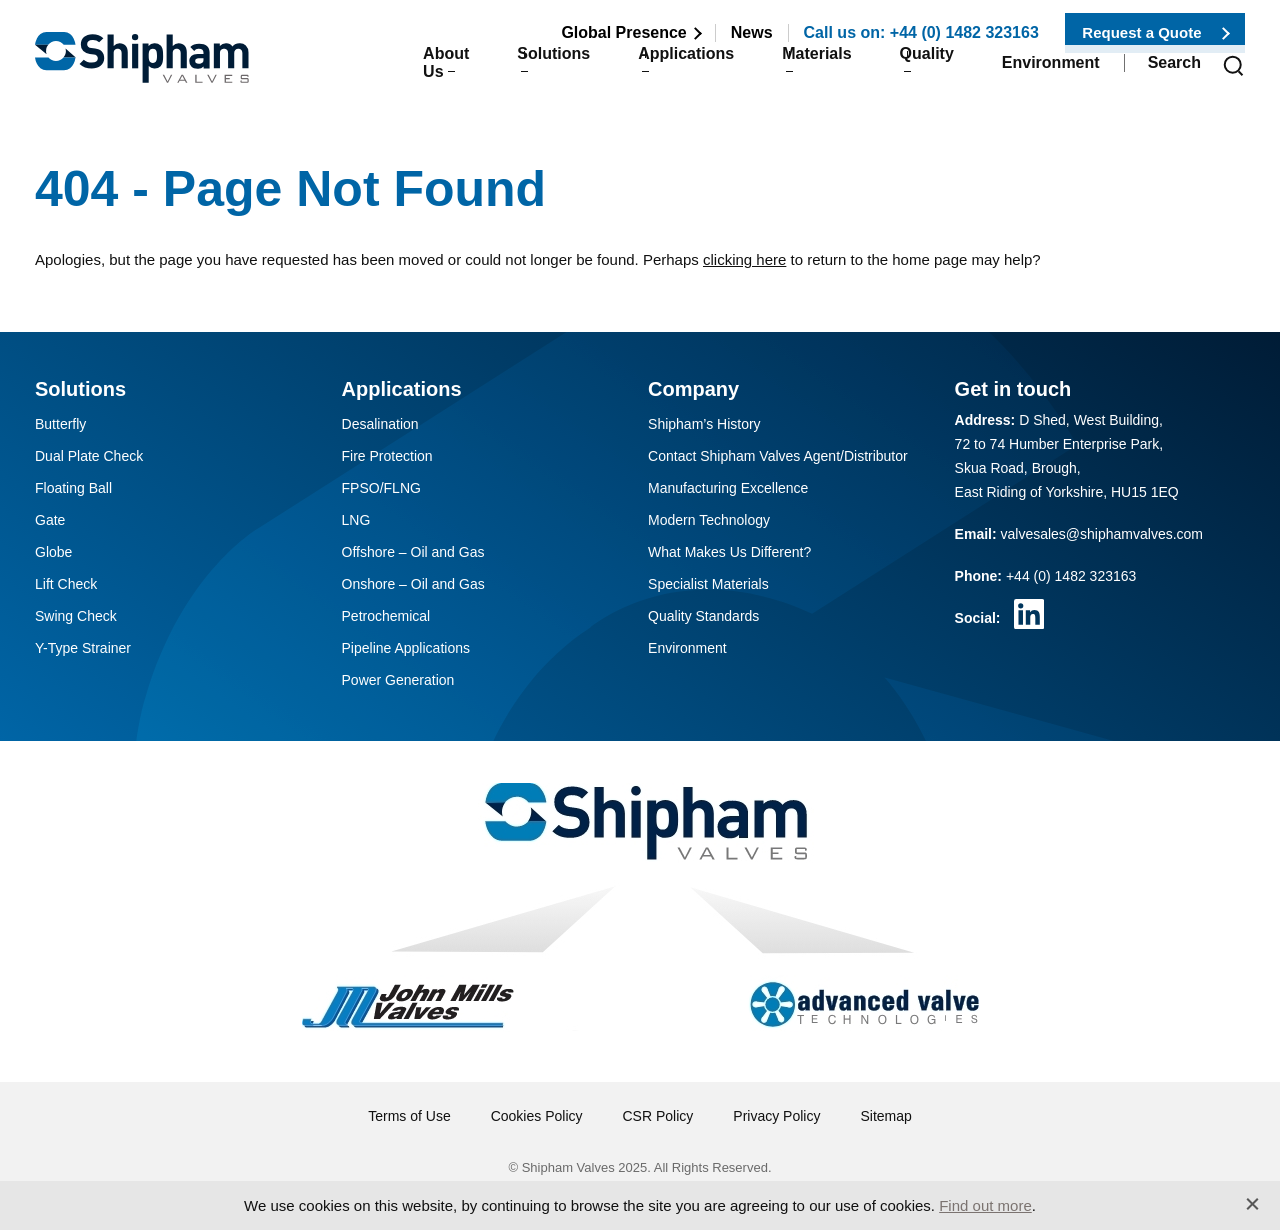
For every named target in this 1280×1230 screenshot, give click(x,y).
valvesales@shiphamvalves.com (1102, 534)
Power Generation (398, 680)
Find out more (985, 1205)
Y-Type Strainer (83, 648)
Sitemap (885, 1116)
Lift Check (66, 584)
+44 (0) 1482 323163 (1071, 576)
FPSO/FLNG (381, 488)
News (752, 32)
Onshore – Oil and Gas (413, 584)
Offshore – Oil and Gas (413, 552)
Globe (53, 552)
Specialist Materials (708, 584)
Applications (653, 71)
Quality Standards (703, 616)
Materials (794, 71)
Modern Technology (709, 520)
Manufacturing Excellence (728, 488)
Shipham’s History (704, 424)
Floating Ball (73, 488)
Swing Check (76, 616)
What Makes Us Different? (729, 552)
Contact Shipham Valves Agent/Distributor (778, 456)
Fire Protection (387, 456)
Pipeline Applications (406, 648)
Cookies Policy (537, 1116)
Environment (1051, 71)
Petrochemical (386, 616)
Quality (916, 71)
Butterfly (60, 424)
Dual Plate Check (89, 456)
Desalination (380, 424)
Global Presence (623, 32)
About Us (378, 71)
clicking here (744, 259)
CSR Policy (658, 1116)
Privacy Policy (776, 1116)
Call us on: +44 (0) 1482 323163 (921, 32)
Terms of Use (409, 1116)
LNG (356, 520)
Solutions (509, 71)
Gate (50, 520)
